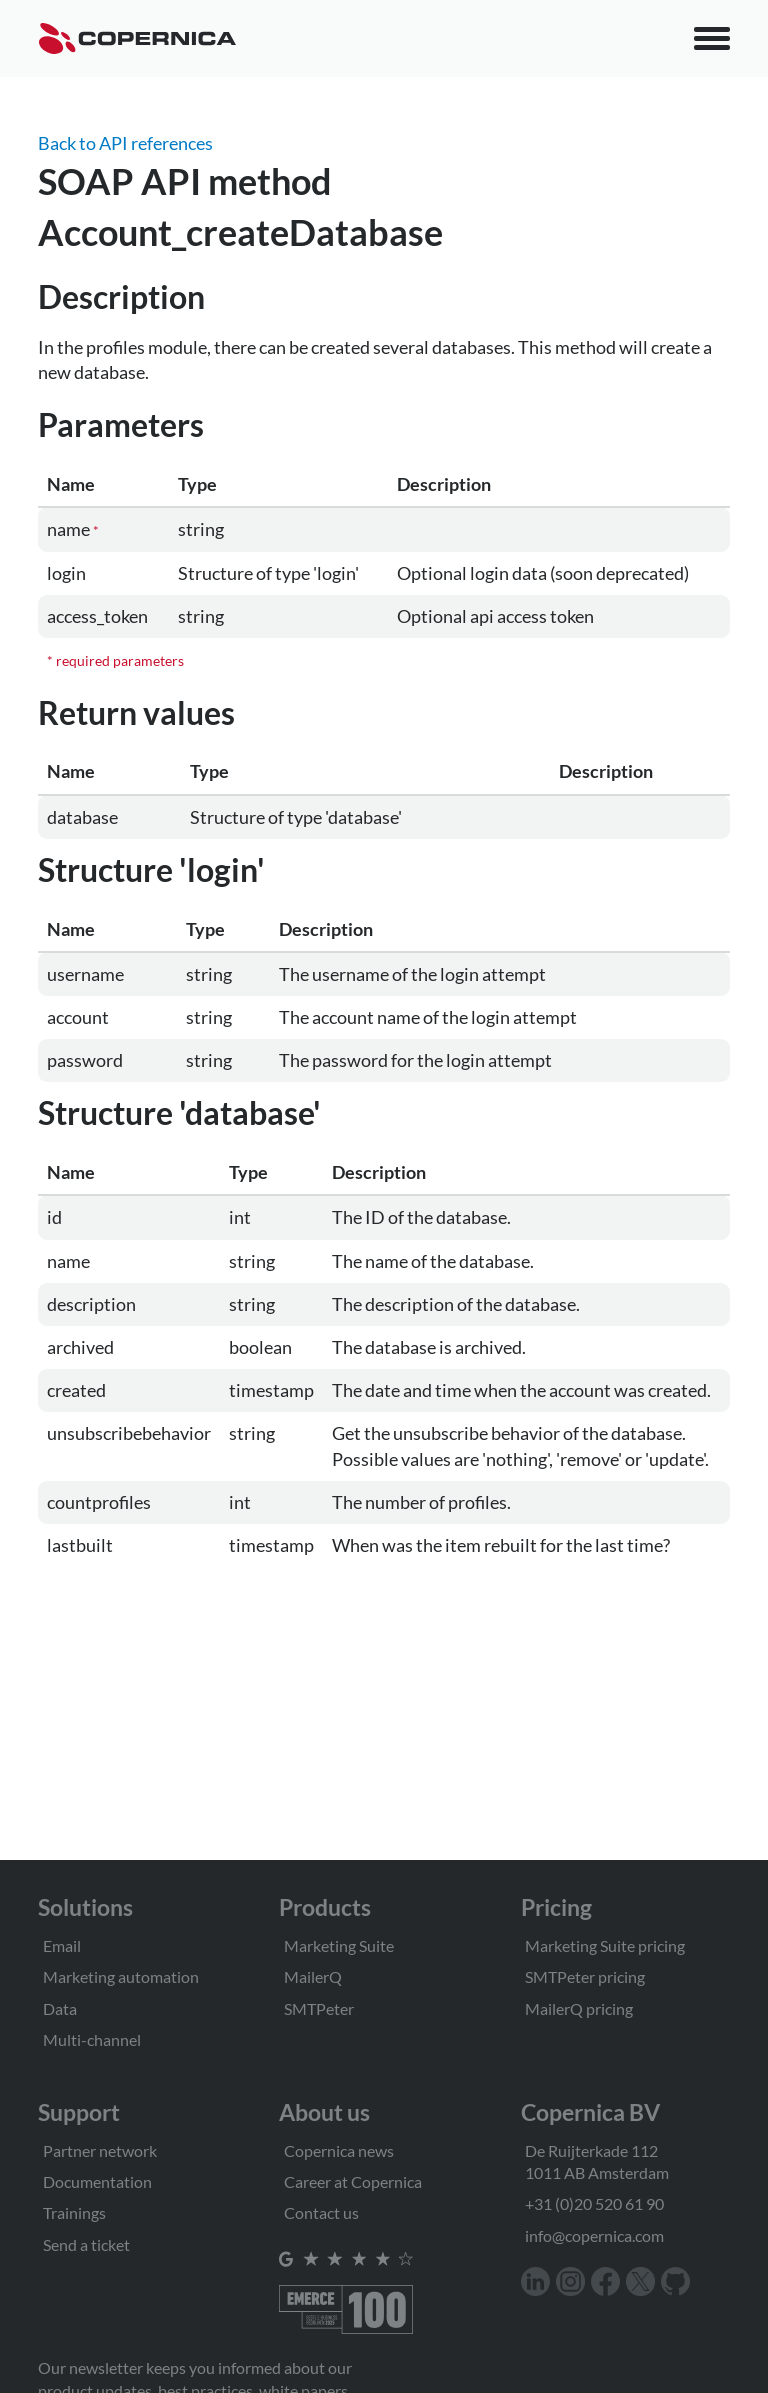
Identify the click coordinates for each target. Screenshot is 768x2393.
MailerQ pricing (579, 2008)
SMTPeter (319, 2008)
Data (60, 2008)
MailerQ (313, 1976)
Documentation (97, 2181)
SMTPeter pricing (585, 1976)
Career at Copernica (353, 2181)
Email (62, 1945)
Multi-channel (92, 2039)
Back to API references (125, 143)
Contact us (321, 2212)
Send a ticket (86, 2244)
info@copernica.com (594, 2235)
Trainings (74, 2212)
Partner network (100, 2150)
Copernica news (339, 2150)
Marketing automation (121, 1976)
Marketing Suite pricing (605, 1945)
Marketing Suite (339, 1945)
